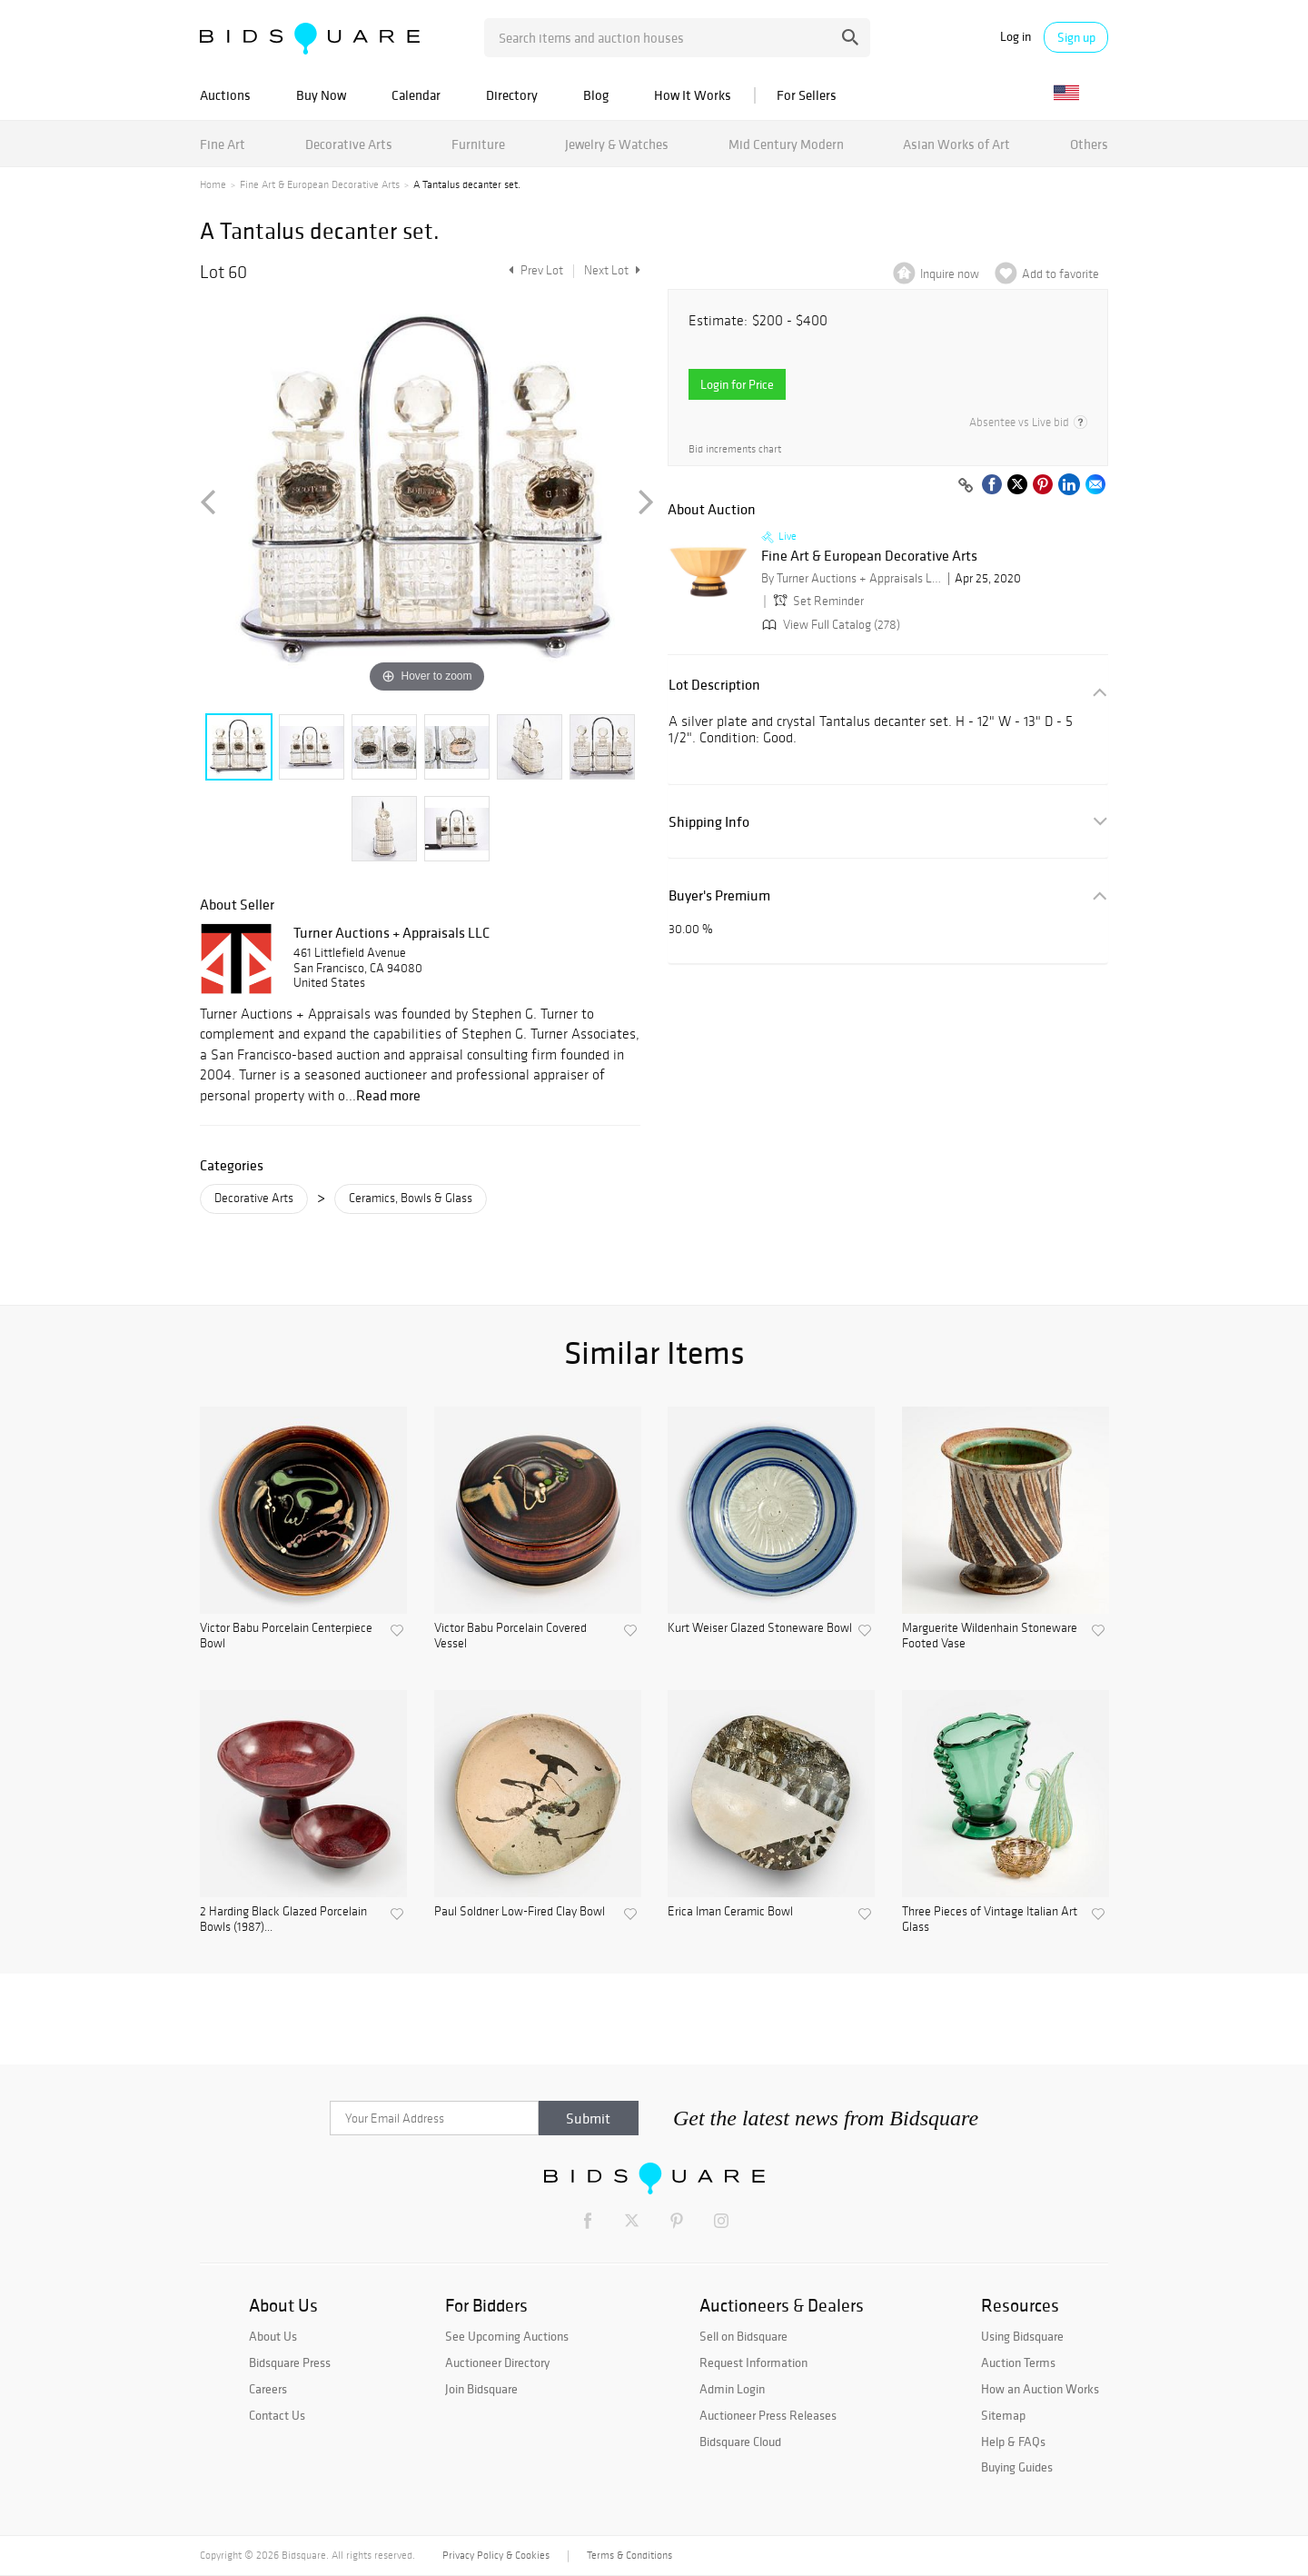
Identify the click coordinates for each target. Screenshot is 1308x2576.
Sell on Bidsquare (743, 2336)
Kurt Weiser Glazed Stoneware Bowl (760, 1628)
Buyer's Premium (719, 895)
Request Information (753, 2362)
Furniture (478, 144)
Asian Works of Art (956, 144)
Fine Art (222, 144)
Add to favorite (1060, 274)
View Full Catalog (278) (829, 624)
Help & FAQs (1013, 2441)
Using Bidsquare (1022, 2336)
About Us (273, 2336)
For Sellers (807, 95)
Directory (512, 95)
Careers (268, 2389)
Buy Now (321, 95)
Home (213, 184)
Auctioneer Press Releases (768, 2415)
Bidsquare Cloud (740, 2441)
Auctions (225, 95)
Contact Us (277, 2415)
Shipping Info (709, 821)
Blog (596, 95)
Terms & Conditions (629, 2555)
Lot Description (714, 684)
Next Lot (612, 270)
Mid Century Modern (786, 144)
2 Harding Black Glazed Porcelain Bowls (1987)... (283, 1919)
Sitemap (1003, 2415)
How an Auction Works (1040, 2389)
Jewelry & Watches (617, 144)
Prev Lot (533, 270)
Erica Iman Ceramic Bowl (730, 1912)
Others (1089, 144)
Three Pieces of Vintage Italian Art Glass (989, 1919)
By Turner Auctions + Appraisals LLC (852, 578)
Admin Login (732, 2389)
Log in (1015, 37)
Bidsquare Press (290, 2362)
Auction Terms (1018, 2362)
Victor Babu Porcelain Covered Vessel (510, 1636)
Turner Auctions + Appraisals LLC (391, 932)
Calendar (416, 95)
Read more (388, 1095)
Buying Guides (1017, 2467)
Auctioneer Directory (497, 2362)
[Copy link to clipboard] (965, 486)
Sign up (1076, 37)
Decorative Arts (348, 144)
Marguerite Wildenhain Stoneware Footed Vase (989, 1636)
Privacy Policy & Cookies (496, 2555)
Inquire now (949, 274)
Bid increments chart (735, 449)
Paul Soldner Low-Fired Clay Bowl (519, 1912)
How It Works (692, 95)
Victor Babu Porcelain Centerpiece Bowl (286, 1636)
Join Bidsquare (481, 2389)
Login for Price (737, 384)
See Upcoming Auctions (507, 2336)
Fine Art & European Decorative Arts (320, 184)
